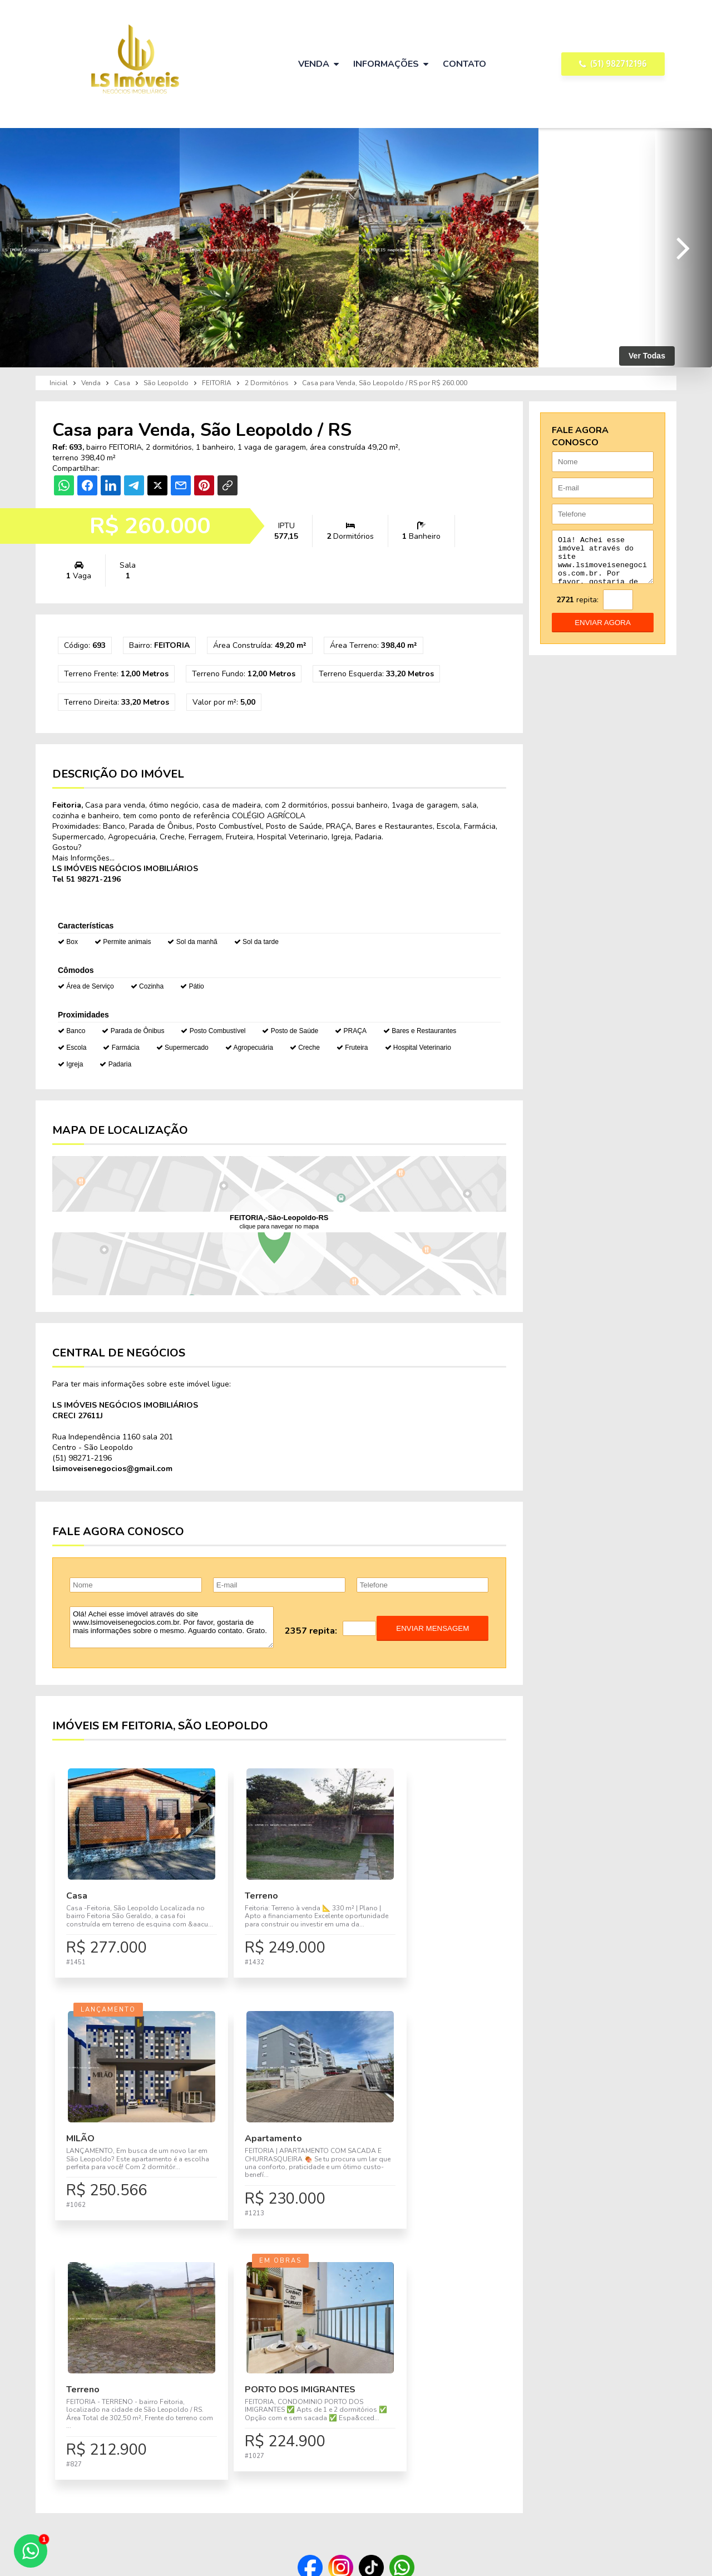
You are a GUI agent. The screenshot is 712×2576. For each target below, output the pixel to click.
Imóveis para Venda (362, 2446)
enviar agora (603, 631)
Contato (464, 64)
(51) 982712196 (613, 63)
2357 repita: (311, 1631)
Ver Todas (647, 355)
